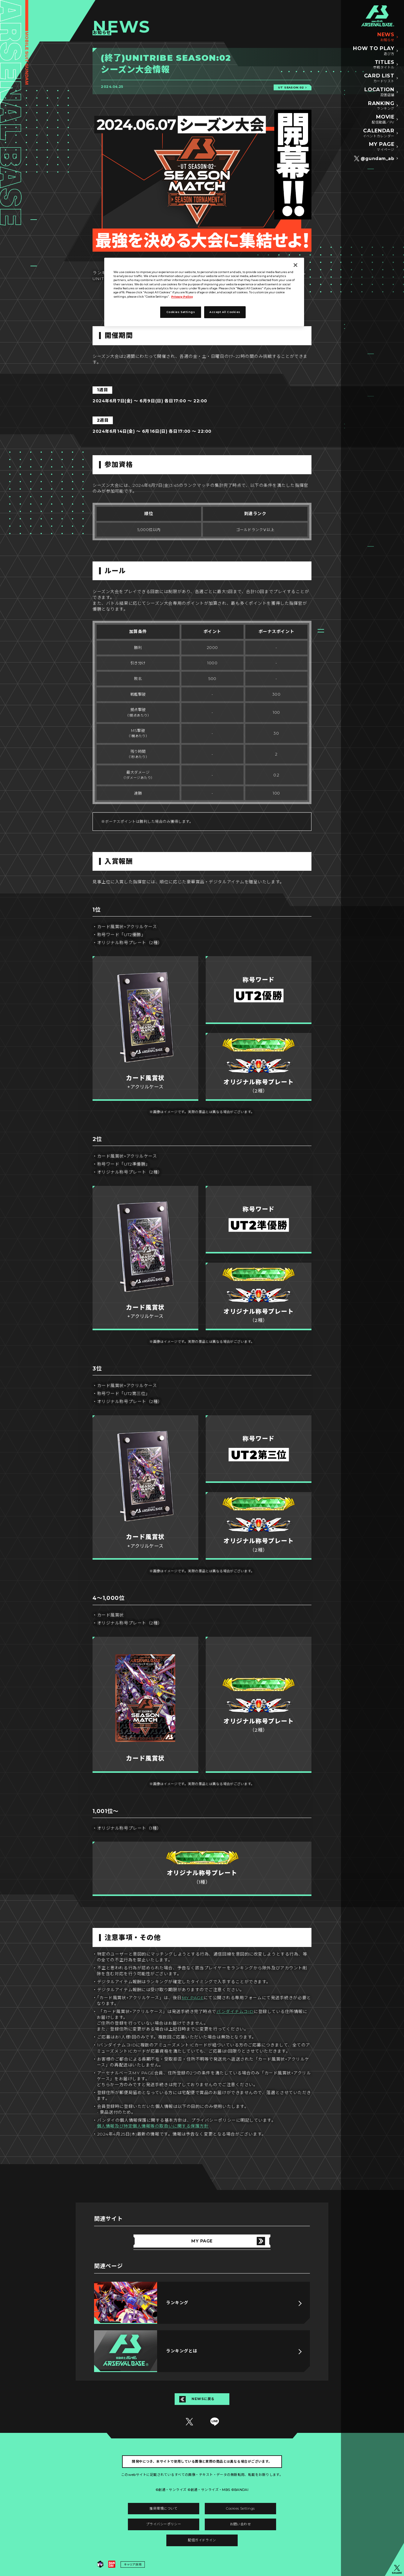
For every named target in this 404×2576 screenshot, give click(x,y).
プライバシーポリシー (163, 2524)
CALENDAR (378, 133)
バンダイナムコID (235, 2011)
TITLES (383, 64)
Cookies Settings (240, 2508)
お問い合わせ (240, 2524)
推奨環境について (163, 2508)
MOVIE (383, 119)
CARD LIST (379, 78)
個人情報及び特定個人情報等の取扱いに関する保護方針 (153, 2126)
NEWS (385, 37)
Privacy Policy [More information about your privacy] (182, 296)
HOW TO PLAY (373, 50)
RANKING (381, 105)
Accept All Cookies (224, 312)
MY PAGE (381, 146)
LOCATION (379, 92)
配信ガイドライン (202, 2540)
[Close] (295, 265)
